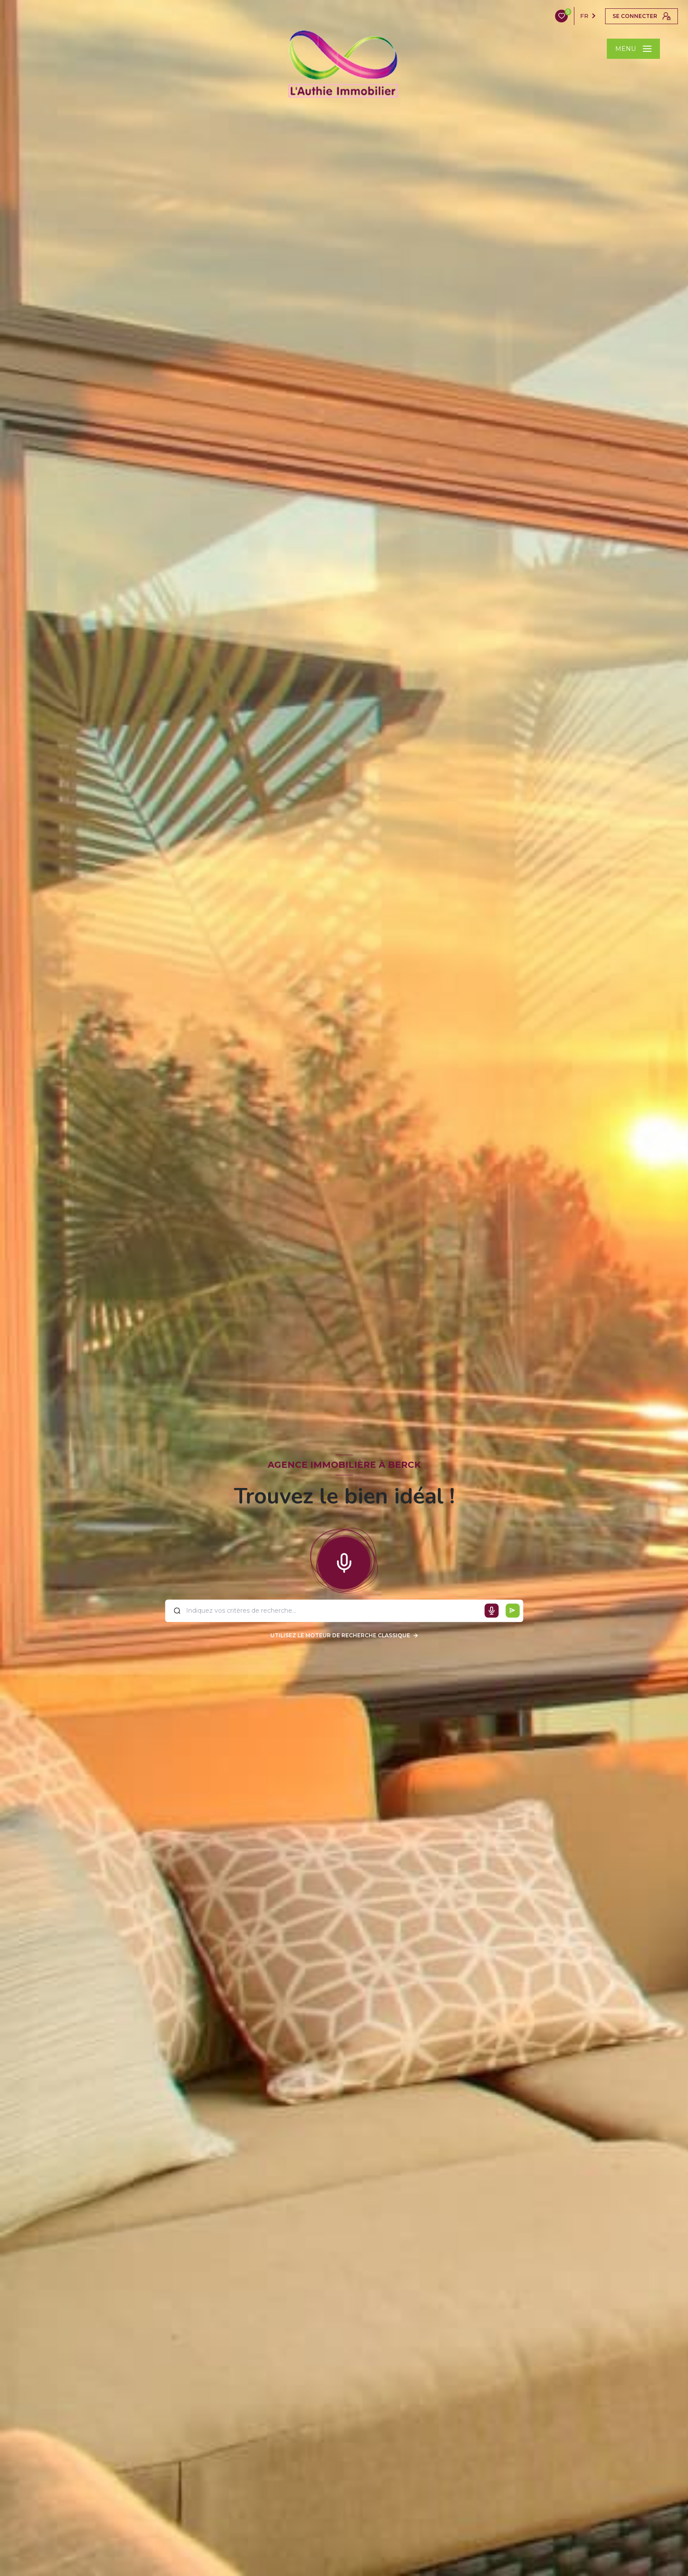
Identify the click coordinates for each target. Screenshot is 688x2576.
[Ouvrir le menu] (633, 49)
